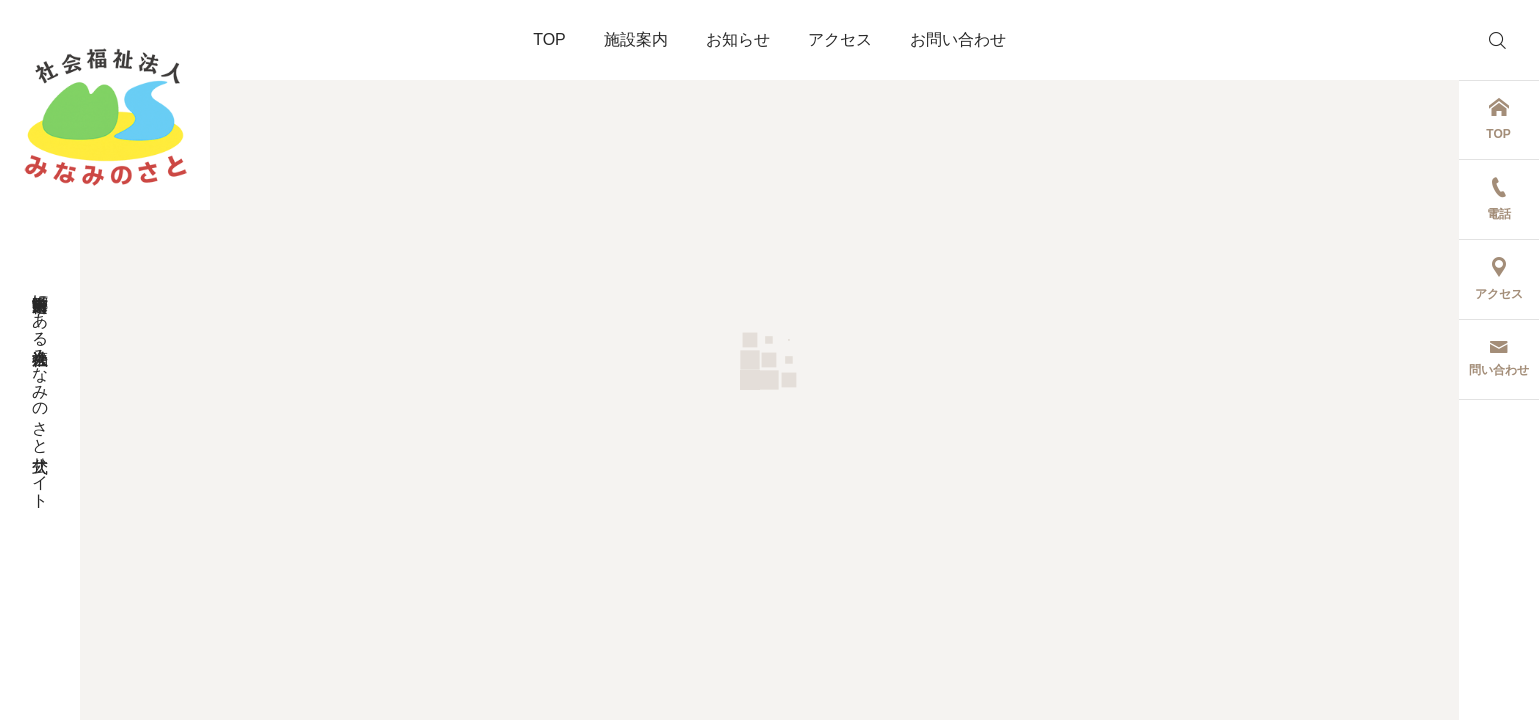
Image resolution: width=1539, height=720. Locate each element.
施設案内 (636, 39)
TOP (549, 39)
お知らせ (738, 39)
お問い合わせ (958, 39)
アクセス (840, 39)
